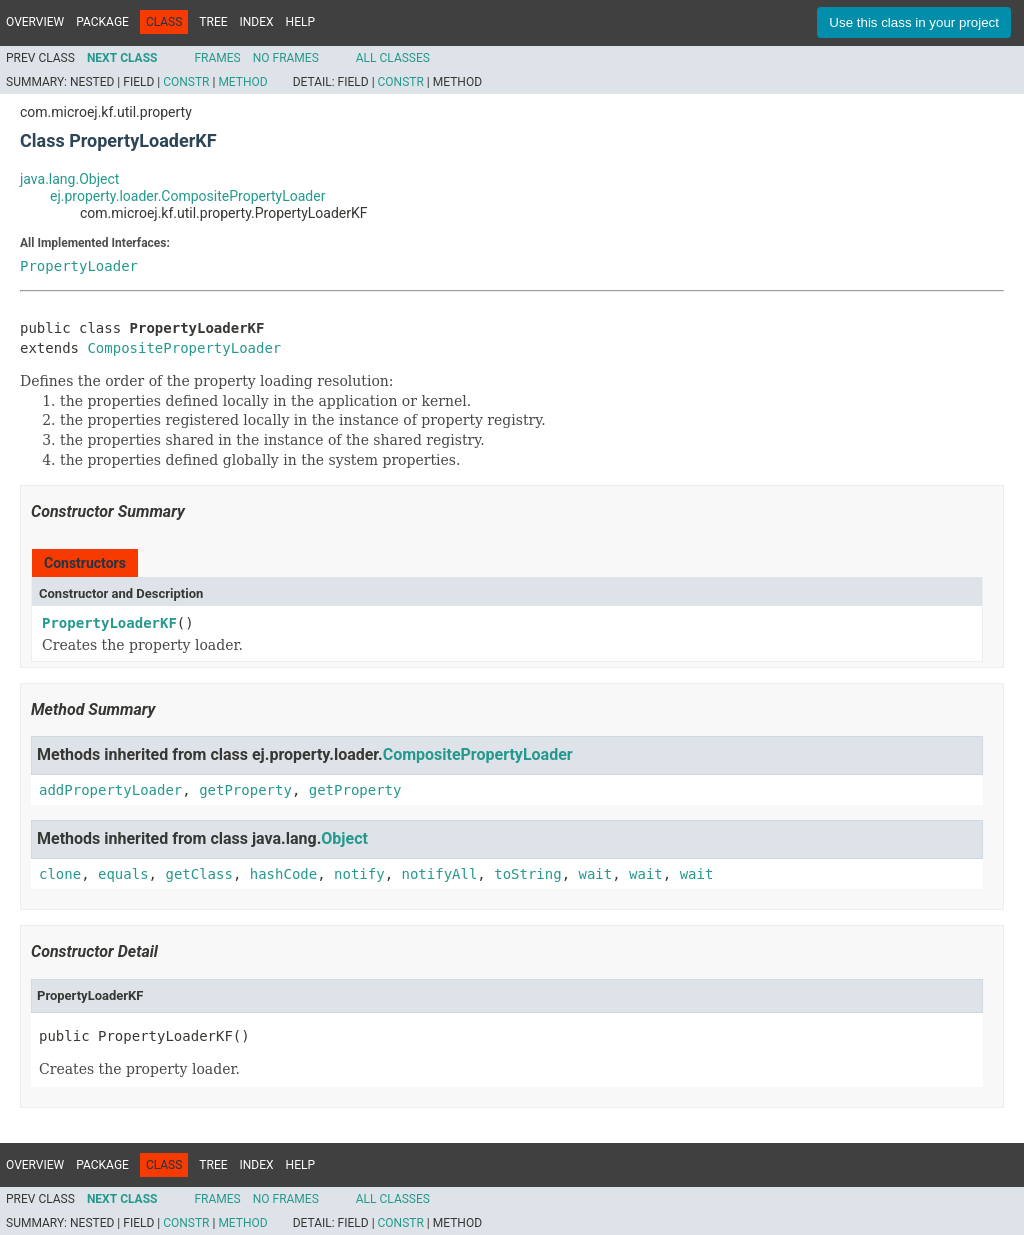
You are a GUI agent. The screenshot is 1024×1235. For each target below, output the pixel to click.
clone (60, 874)
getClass (198, 874)
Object (344, 838)
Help (300, 22)
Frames (217, 58)
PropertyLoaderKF (109, 623)
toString (527, 874)
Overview (35, 22)
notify (359, 874)
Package (102, 22)
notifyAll (439, 874)
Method (242, 82)
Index (257, 22)
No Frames (286, 58)
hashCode (283, 874)
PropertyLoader (79, 266)
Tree (213, 22)
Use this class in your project (914, 22)
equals (123, 874)
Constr (186, 82)
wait (596, 874)
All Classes (393, 58)
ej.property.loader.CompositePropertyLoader (187, 196)
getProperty (245, 790)
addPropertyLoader (110, 790)
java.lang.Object (69, 179)
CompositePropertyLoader (184, 348)
